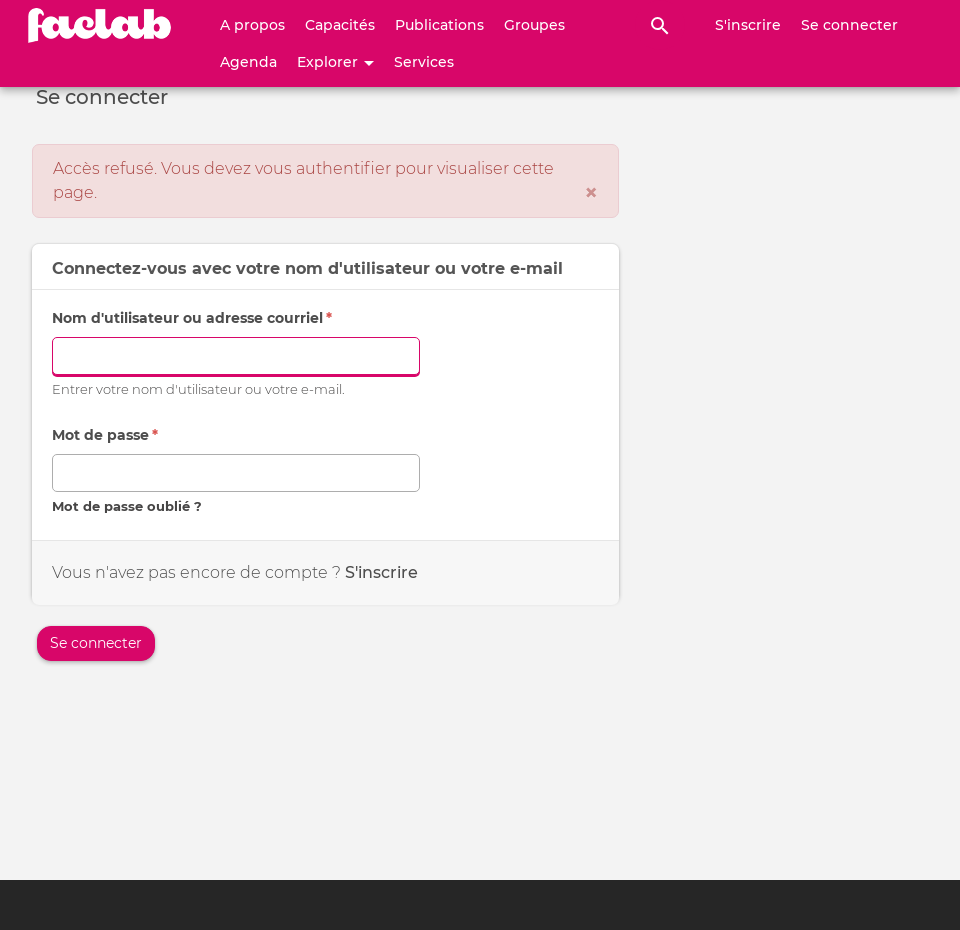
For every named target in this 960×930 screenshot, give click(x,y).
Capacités (340, 25)
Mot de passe (105, 435)
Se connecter (849, 25)
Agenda (248, 62)
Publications (439, 25)
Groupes (534, 25)
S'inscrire (748, 25)
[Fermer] (591, 193)
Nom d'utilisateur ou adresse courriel (192, 318)
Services (424, 62)
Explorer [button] (335, 62)
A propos (252, 25)
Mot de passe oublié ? (127, 506)
